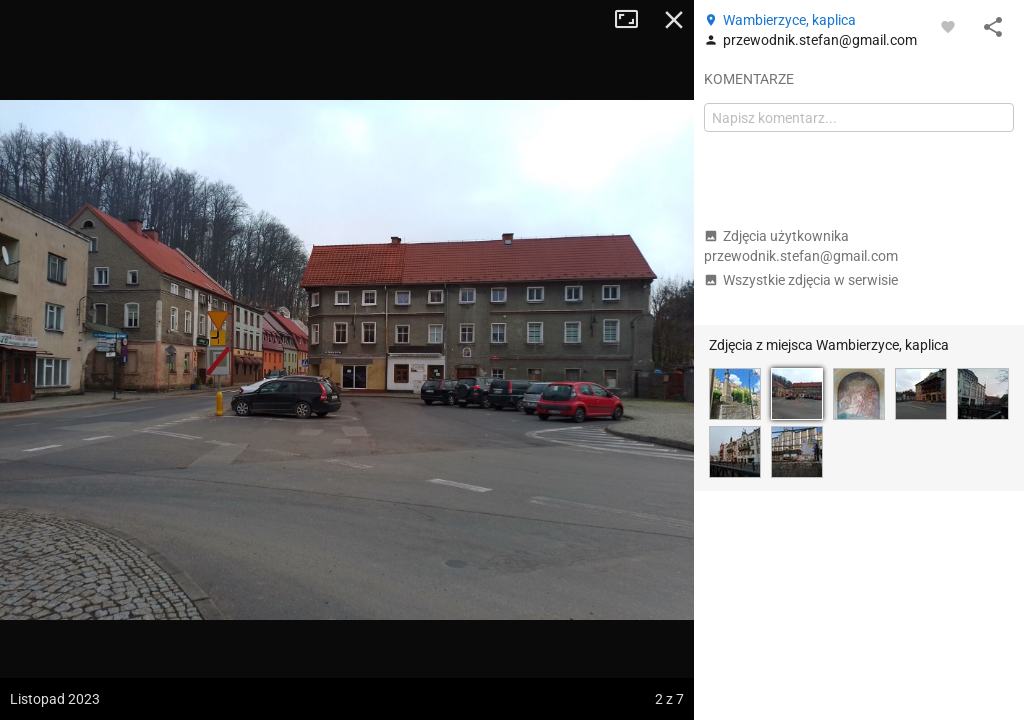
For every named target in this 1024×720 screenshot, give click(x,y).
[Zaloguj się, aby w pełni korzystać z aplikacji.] (948, 26)
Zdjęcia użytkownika (801, 246)
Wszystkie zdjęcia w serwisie (801, 280)
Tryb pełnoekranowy (634, 20)
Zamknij (674, 20)
